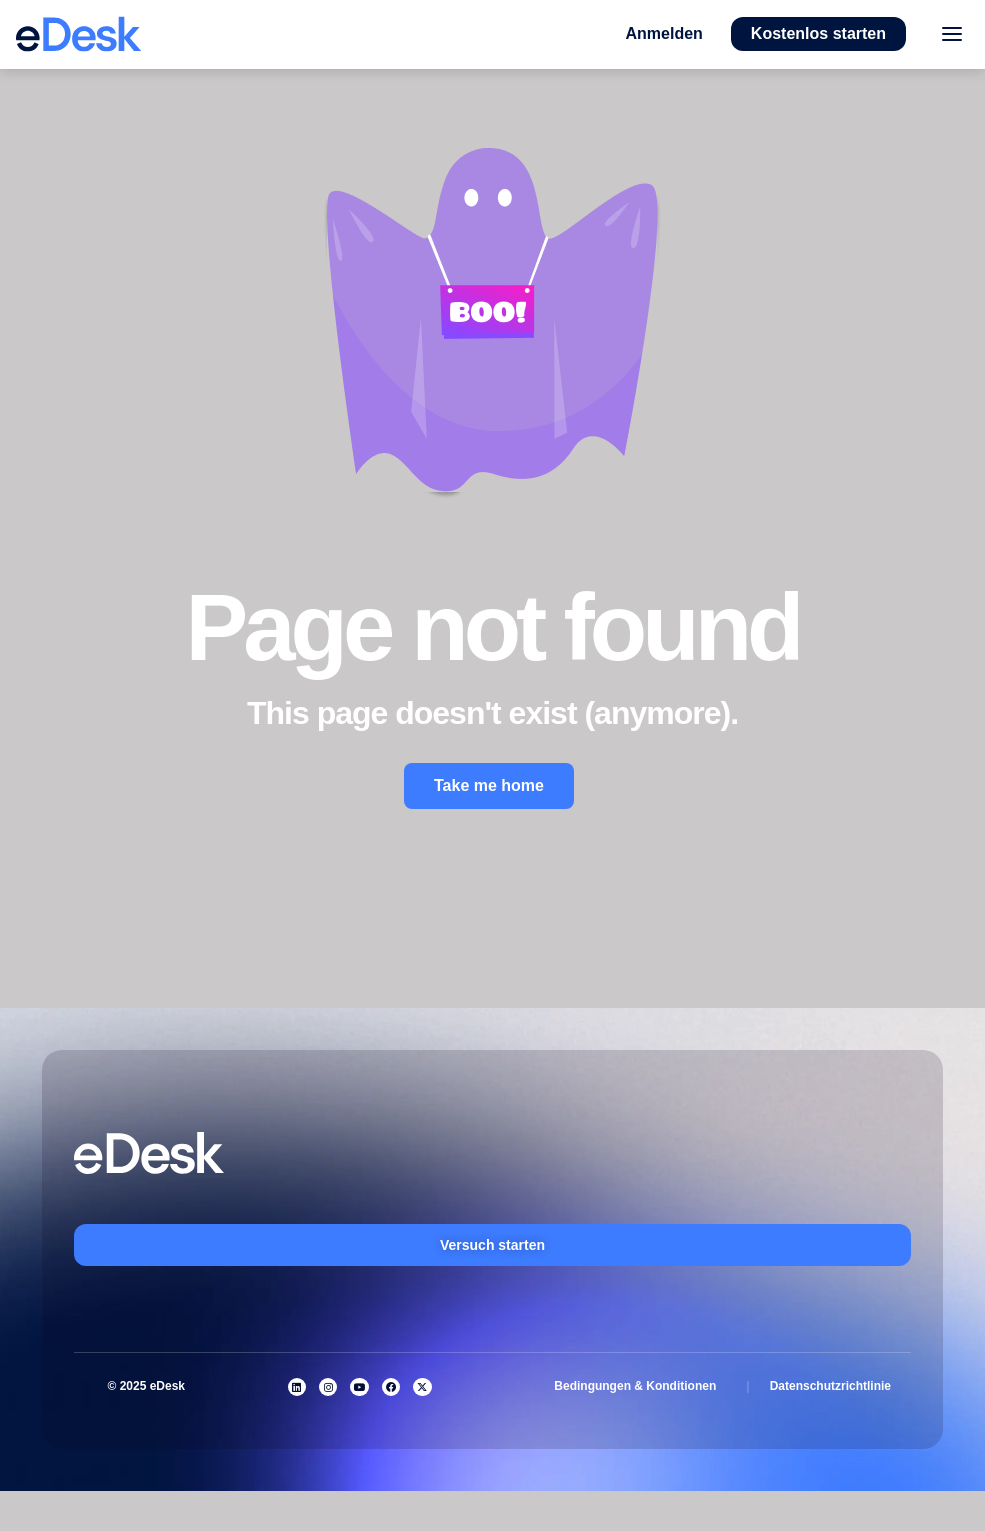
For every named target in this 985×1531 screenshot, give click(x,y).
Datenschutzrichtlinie (830, 1386)
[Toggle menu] (951, 34)
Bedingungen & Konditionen (635, 1386)
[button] (664, 34)
